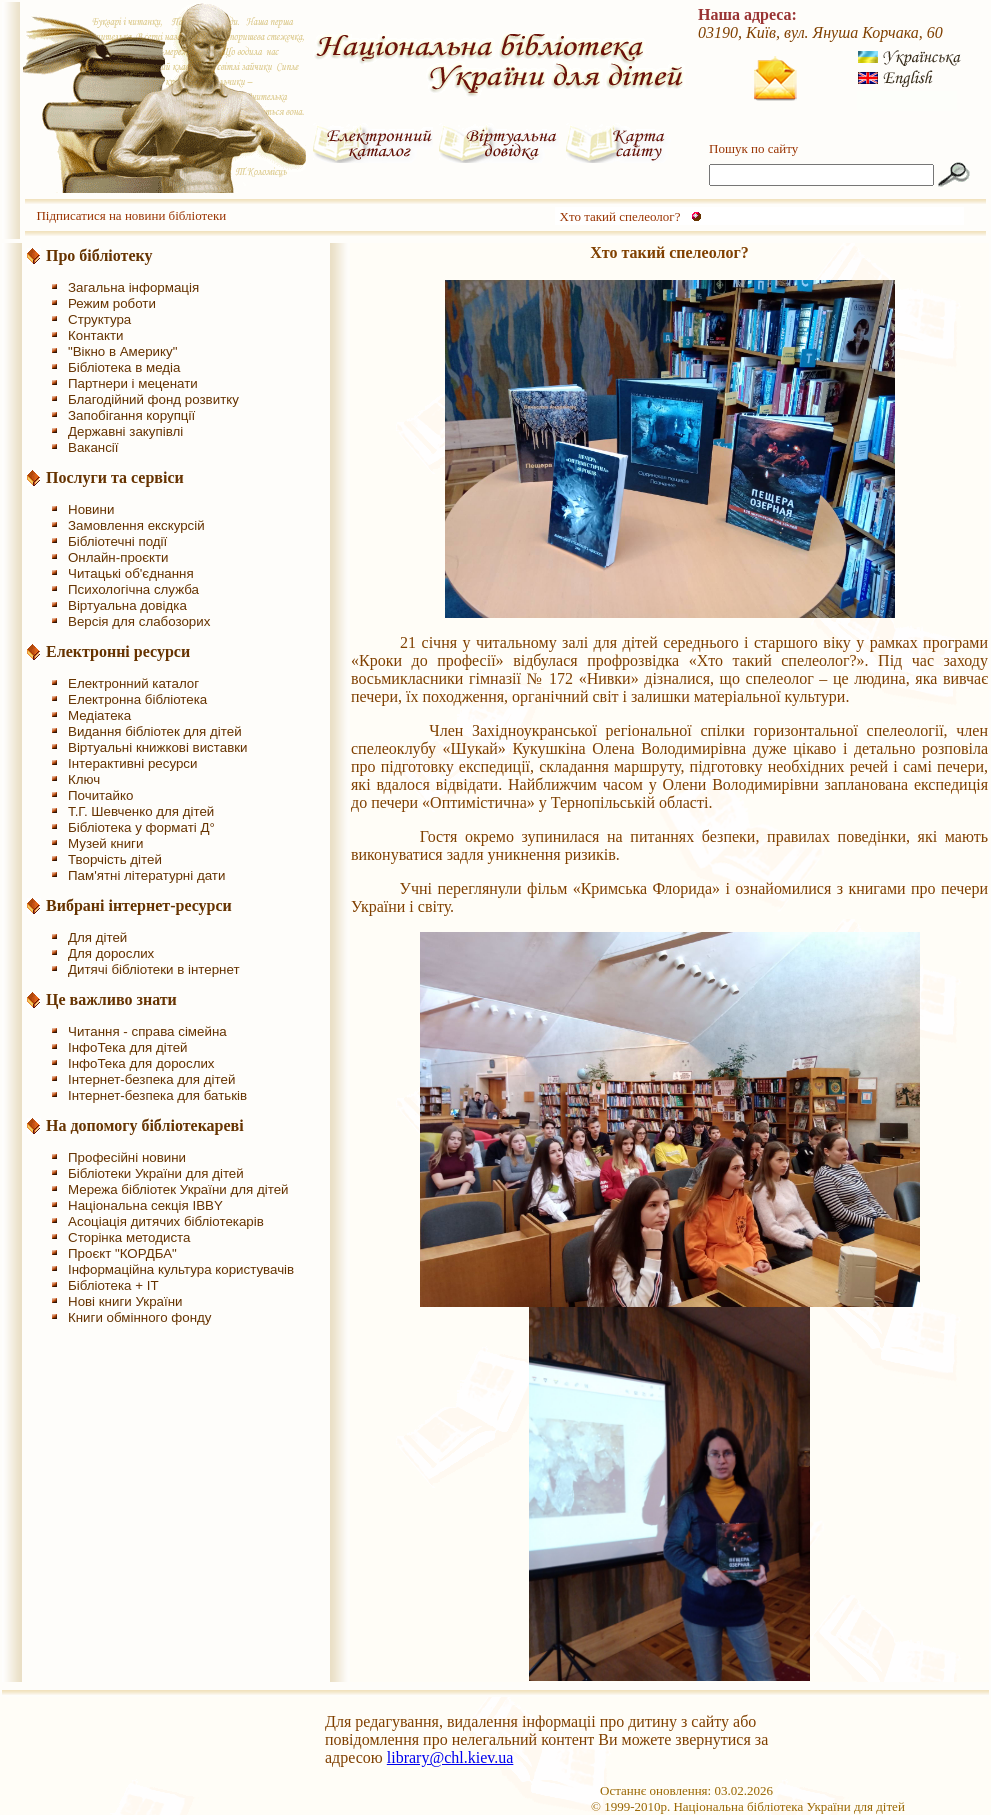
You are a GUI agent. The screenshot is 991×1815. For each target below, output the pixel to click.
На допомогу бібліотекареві (145, 1125)
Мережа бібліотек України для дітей (178, 1189)
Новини (91, 509)
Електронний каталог (133, 683)
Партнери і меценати (133, 383)
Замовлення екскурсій (136, 525)
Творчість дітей (115, 859)
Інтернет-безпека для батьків (157, 1095)
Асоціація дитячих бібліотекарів (166, 1221)
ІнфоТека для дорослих (141, 1063)
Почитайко (100, 795)
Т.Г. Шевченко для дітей (141, 811)
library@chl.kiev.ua (450, 1757)
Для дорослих (111, 953)
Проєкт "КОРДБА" (122, 1253)
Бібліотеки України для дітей (156, 1173)
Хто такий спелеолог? (620, 216)
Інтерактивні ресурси (132, 763)
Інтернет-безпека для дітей (151, 1079)
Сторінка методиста (129, 1237)
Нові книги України (125, 1301)
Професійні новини (127, 1157)
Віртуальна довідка (127, 605)
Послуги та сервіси (115, 477)
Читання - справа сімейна (147, 1031)
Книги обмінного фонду (139, 1317)
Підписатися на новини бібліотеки (131, 215)
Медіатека (99, 715)
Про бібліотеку (99, 255)
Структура (99, 319)
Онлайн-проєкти (118, 557)
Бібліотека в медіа (124, 367)
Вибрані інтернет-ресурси (139, 905)
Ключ (84, 779)
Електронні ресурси (118, 651)
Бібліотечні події (117, 541)
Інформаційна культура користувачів (181, 1269)
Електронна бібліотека (137, 699)
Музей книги (105, 843)
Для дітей (97, 937)
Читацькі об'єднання (131, 573)
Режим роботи (112, 303)
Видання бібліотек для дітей (155, 731)
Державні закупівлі (125, 431)
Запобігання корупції (131, 415)
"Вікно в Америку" (122, 351)
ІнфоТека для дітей (128, 1047)
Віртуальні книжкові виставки (158, 747)
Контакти (95, 335)
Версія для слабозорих (139, 621)
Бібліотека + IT (113, 1285)
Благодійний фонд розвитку (153, 399)
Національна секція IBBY (145, 1205)
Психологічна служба (133, 589)
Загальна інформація (133, 287)
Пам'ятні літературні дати (146, 875)
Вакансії (93, 447)
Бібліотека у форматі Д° (141, 827)
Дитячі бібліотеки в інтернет (154, 969)
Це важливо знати (111, 999)
